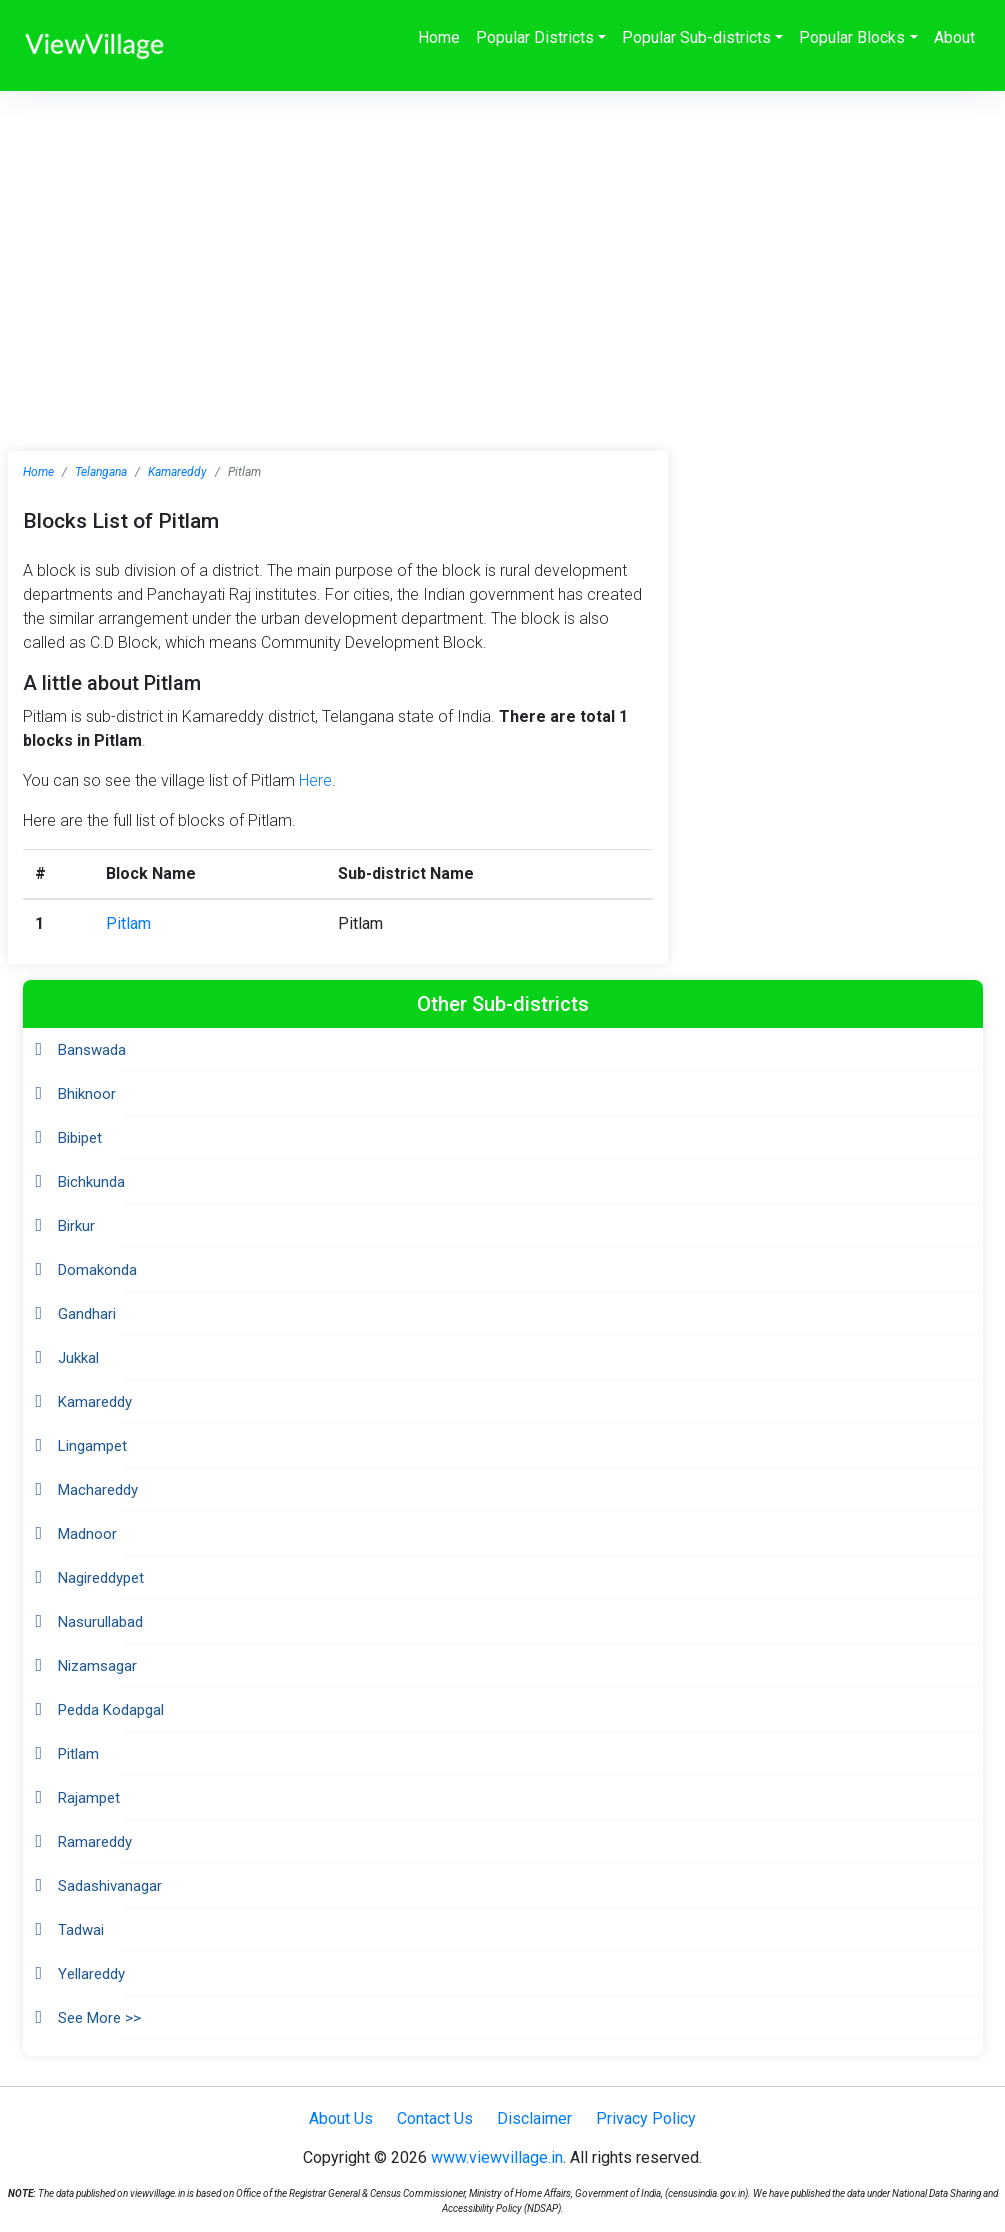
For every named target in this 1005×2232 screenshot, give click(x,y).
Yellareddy (91, 1974)
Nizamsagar (97, 1666)
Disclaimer (534, 2118)
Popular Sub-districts (696, 37)
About (954, 37)
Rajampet (89, 1798)
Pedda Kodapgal (111, 1710)
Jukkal (78, 1358)
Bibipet (80, 1138)
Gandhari (87, 1314)
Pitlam (128, 923)
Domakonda (97, 1270)
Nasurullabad (100, 1622)
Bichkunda (91, 1182)
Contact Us (435, 2118)
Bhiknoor (87, 1094)
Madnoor (87, 1534)
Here (315, 780)
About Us (341, 2118)
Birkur (76, 1226)
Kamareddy (177, 472)
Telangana (101, 472)
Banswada (92, 1050)
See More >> (99, 2018)
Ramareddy (95, 1842)
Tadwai (81, 1930)
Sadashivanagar (110, 1886)
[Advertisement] (502, 241)
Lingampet (92, 1446)
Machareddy (98, 1490)
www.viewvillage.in (497, 2157)
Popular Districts (535, 37)
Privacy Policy (646, 2118)
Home (439, 37)
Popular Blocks (852, 37)
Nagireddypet (101, 1578)
